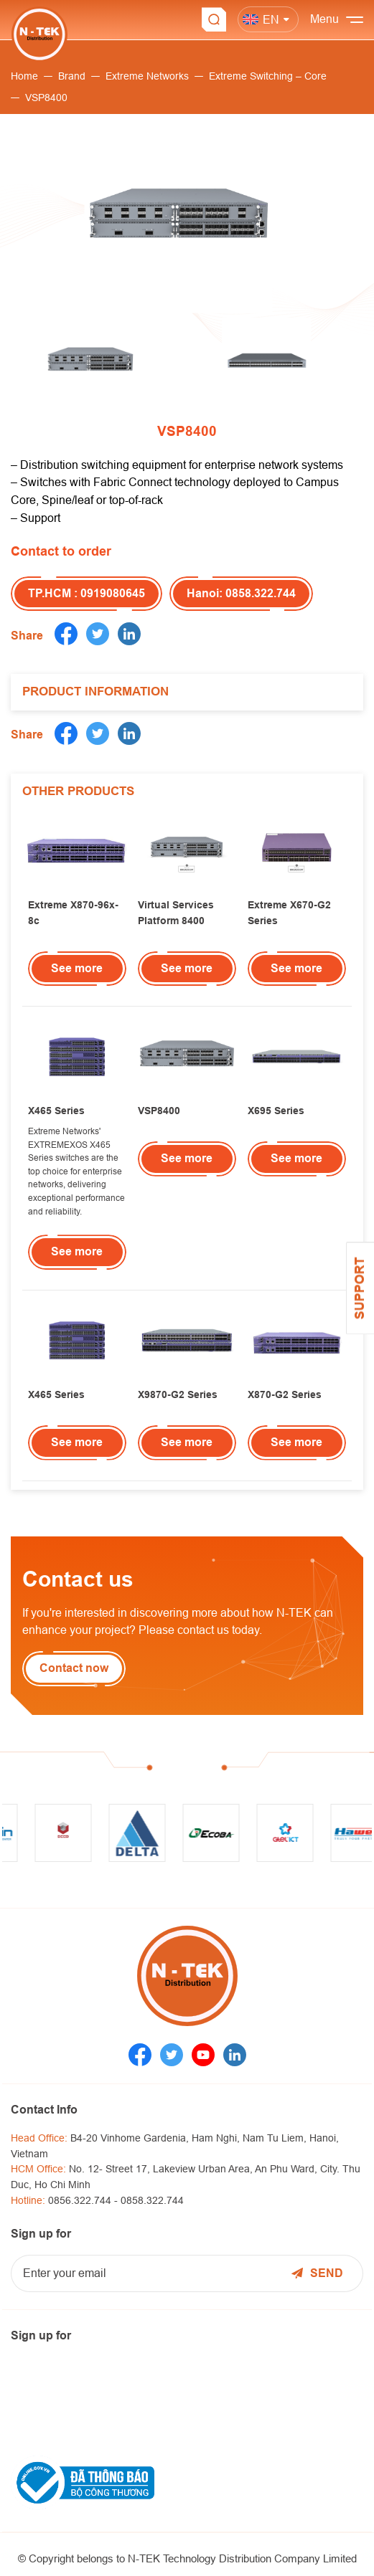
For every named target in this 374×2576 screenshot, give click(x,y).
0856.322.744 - (84, 2200)
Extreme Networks (147, 76)
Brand (71, 76)
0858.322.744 (152, 2200)
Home (24, 76)
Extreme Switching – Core (268, 76)
